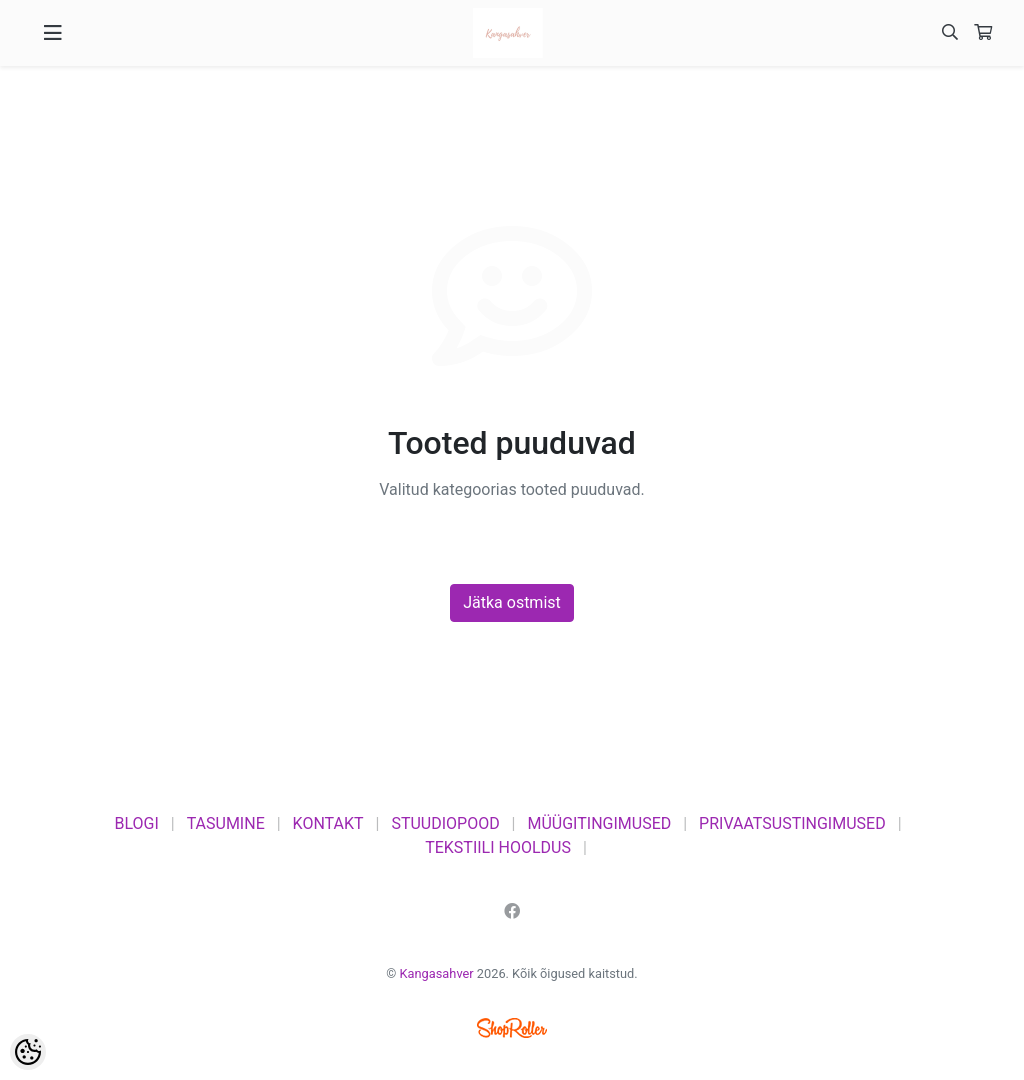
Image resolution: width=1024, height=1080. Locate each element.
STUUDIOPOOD (445, 823)
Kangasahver (437, 973)
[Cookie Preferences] (28, 1052)
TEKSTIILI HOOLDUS (498, 847)
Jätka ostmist (512, 602)
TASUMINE (226, 823)
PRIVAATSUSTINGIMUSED (792, 823)
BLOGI (136, 823)
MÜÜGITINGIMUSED (599, 823)
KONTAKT (328, 823)
